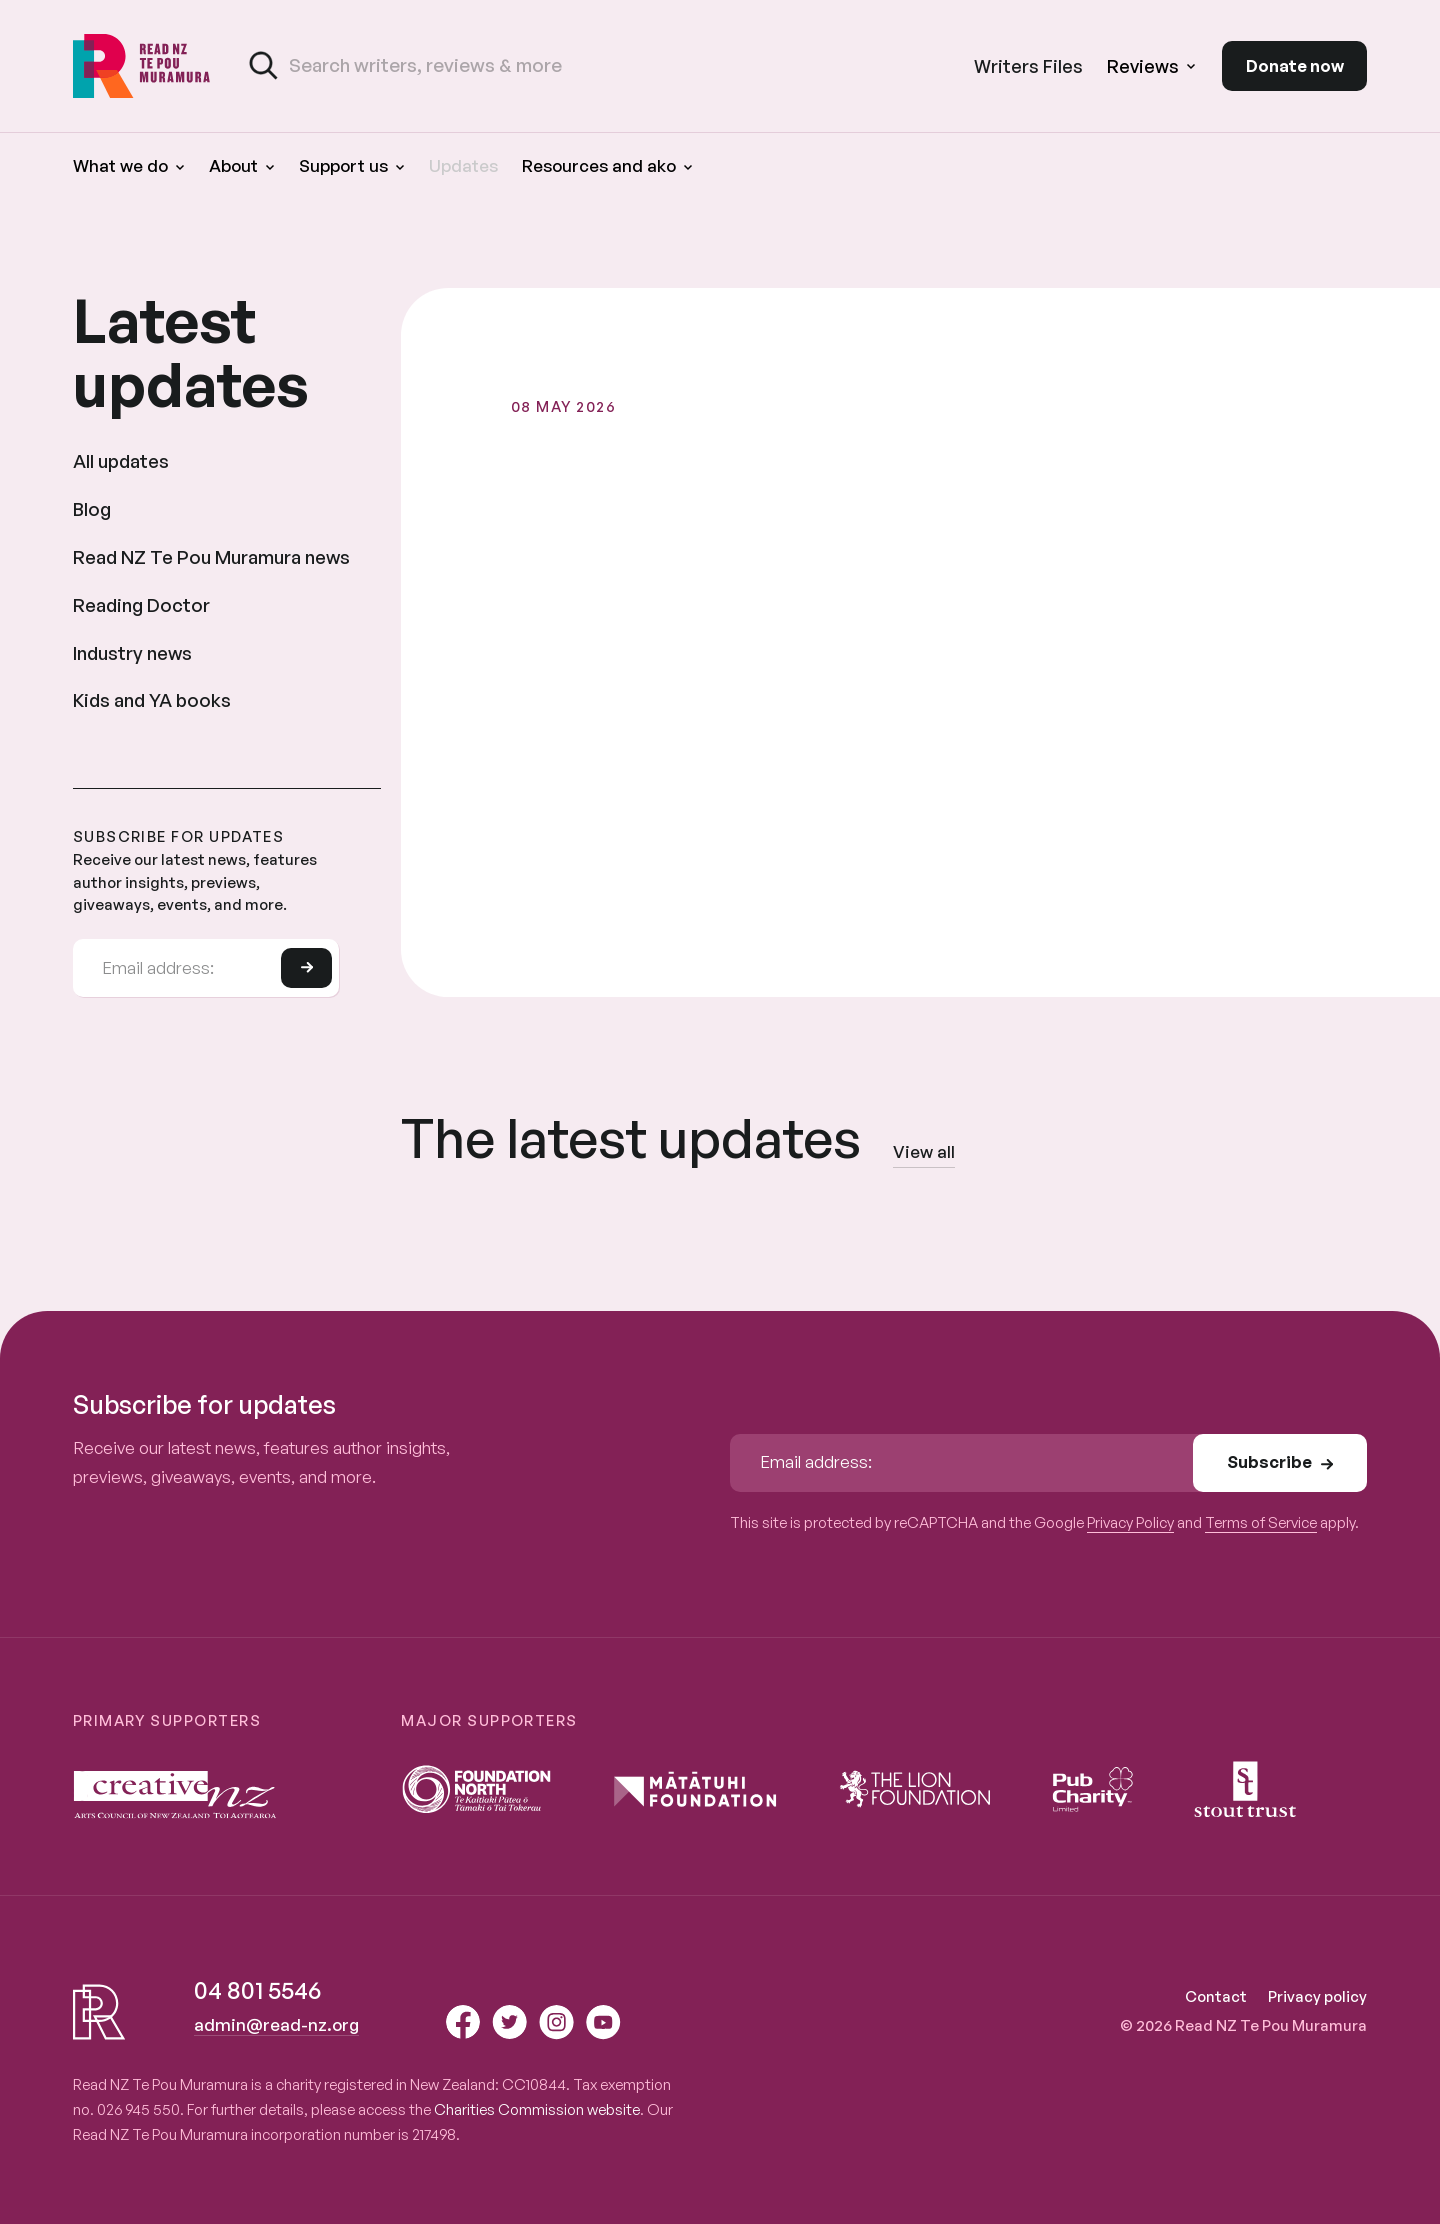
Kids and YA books (152, 699)
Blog (92, 508)
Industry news (132, 652)
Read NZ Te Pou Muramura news (211, 556)
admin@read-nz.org (276, 2024)
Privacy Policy (1130, 1522)
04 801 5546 (257, 1990)
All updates (121, 460)
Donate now (1295, 65)
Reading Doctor (141, 604)
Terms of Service (1261, 1522)
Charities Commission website (537, 2109)
